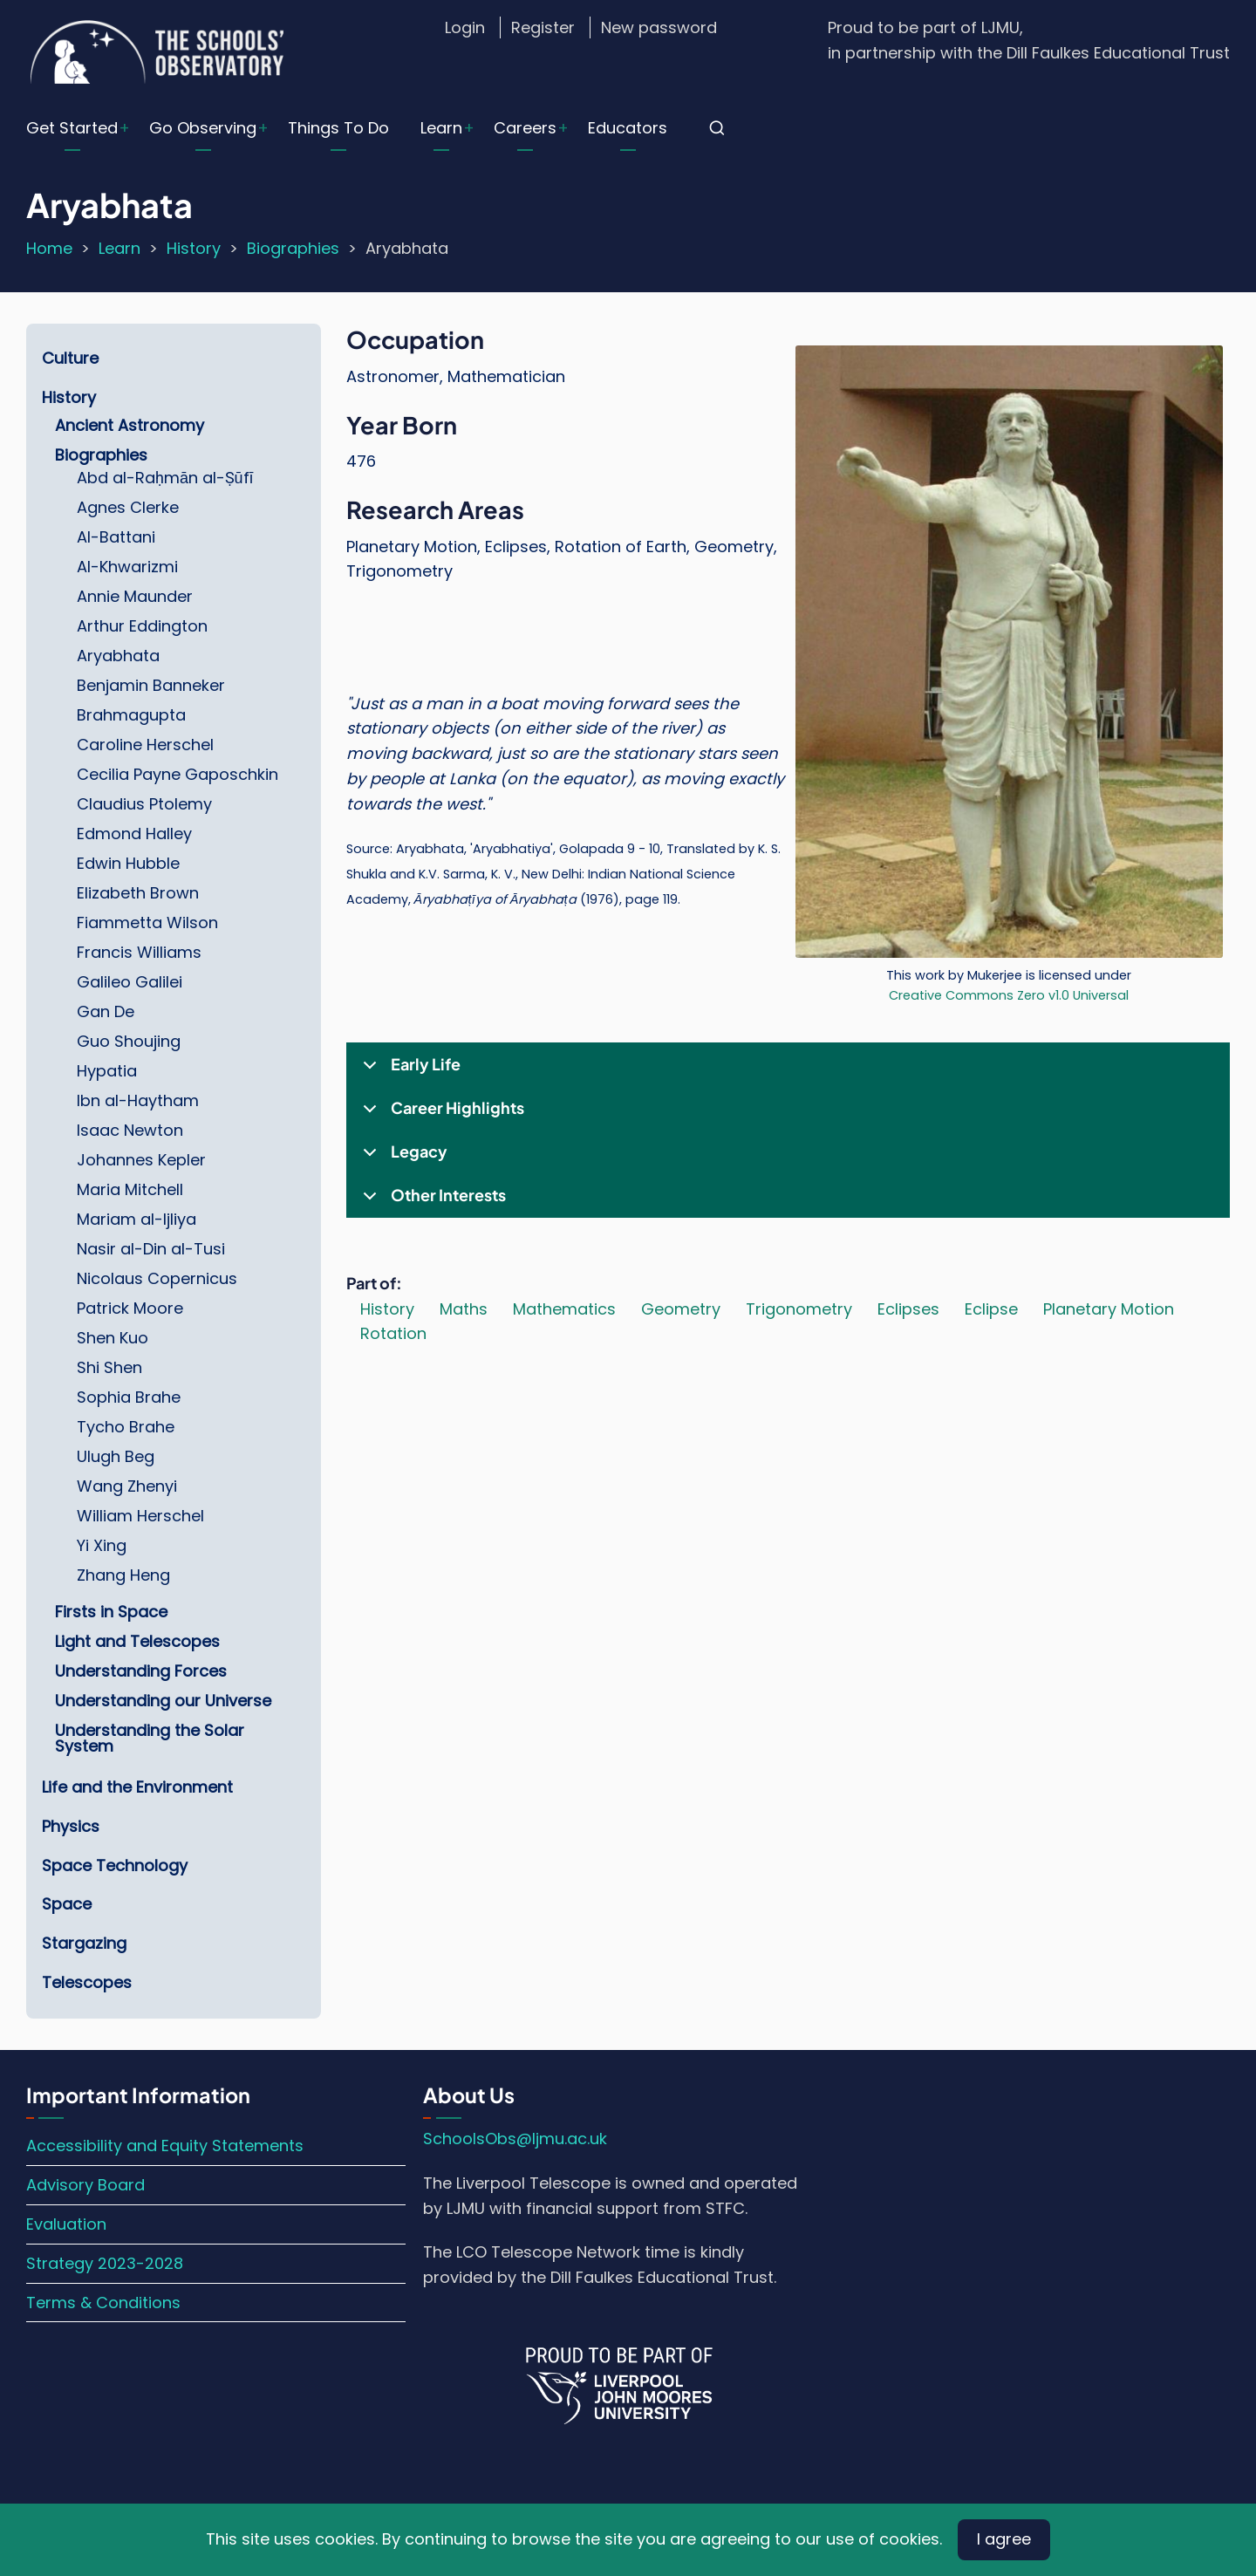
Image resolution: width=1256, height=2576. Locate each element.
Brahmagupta (131, 715)
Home (49, 248)
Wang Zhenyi (127, 1486)
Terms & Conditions (103, 2302)
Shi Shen (109, 1367)
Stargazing (84, 1943)
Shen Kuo (112, 1338)
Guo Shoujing (129, 1041)
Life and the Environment (137, 1787)
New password (659, 27)
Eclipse (991, 1309)
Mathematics (564, 1309)
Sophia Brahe (129, 1397)
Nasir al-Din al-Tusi (151, 1249)
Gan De (105, 1011)
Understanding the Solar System (149, 1738)
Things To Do (338, 128)
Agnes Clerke (128, 507)
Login (465, 27)
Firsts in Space (111, 1612)
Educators (627, 128)
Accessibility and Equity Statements (165, 2145)
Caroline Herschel (145, 744)
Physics (70, 1826)
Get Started (72, 128)
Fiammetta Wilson (147, 922)
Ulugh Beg (115, 1456)
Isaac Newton (130, 1130)
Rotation (393, 1333)
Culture (70, 358)
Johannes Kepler (141, 1160)
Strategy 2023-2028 (104, 2263)
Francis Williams (139, 952)
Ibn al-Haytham (138, 1100)
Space (67, 1904)
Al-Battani (116, 537)
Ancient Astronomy (129, 425)
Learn (441, 128)
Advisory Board (85, 2185)
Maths (464, 1309)
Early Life (409, 1070)
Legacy (402, 1157)
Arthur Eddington (142, 626)
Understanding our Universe (163, 1701)
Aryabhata (118, 655)
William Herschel (140, 1516)
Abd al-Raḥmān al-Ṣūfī (165, 478)
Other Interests (431, 1201)
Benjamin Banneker (151, 685)
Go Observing (202, 128)
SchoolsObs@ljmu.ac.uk (515, 2138)
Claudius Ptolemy (144, 804)
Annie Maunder (135, 596)
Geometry (680, 1309)
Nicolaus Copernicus (157, 1278)
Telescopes (87, 1982)
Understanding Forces (141, 1671)
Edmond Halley (134, 833)
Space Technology (115, 1865)
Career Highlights (440, 1114)
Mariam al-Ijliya (136, 1219)
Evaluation (66, 2224)
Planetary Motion (1108, 1309)
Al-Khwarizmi (127, 566)
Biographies (293, 248)
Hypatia (107, 1071)
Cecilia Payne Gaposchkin (177, 774)
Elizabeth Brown (138, 893)
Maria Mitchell (130, 1189)
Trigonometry (799, 1309)
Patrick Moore (130, 1308)
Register (543, 27)
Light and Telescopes (137, 1641)
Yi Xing (101, 1545)
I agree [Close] (1004, 2539)
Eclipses (908, 1309)
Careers (525, 128)
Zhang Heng (123, 1575)
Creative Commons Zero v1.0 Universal (1009, 995)
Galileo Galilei (129, 982)
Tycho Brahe (125, 1427)
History (194, 248)
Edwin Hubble (128, 863)
